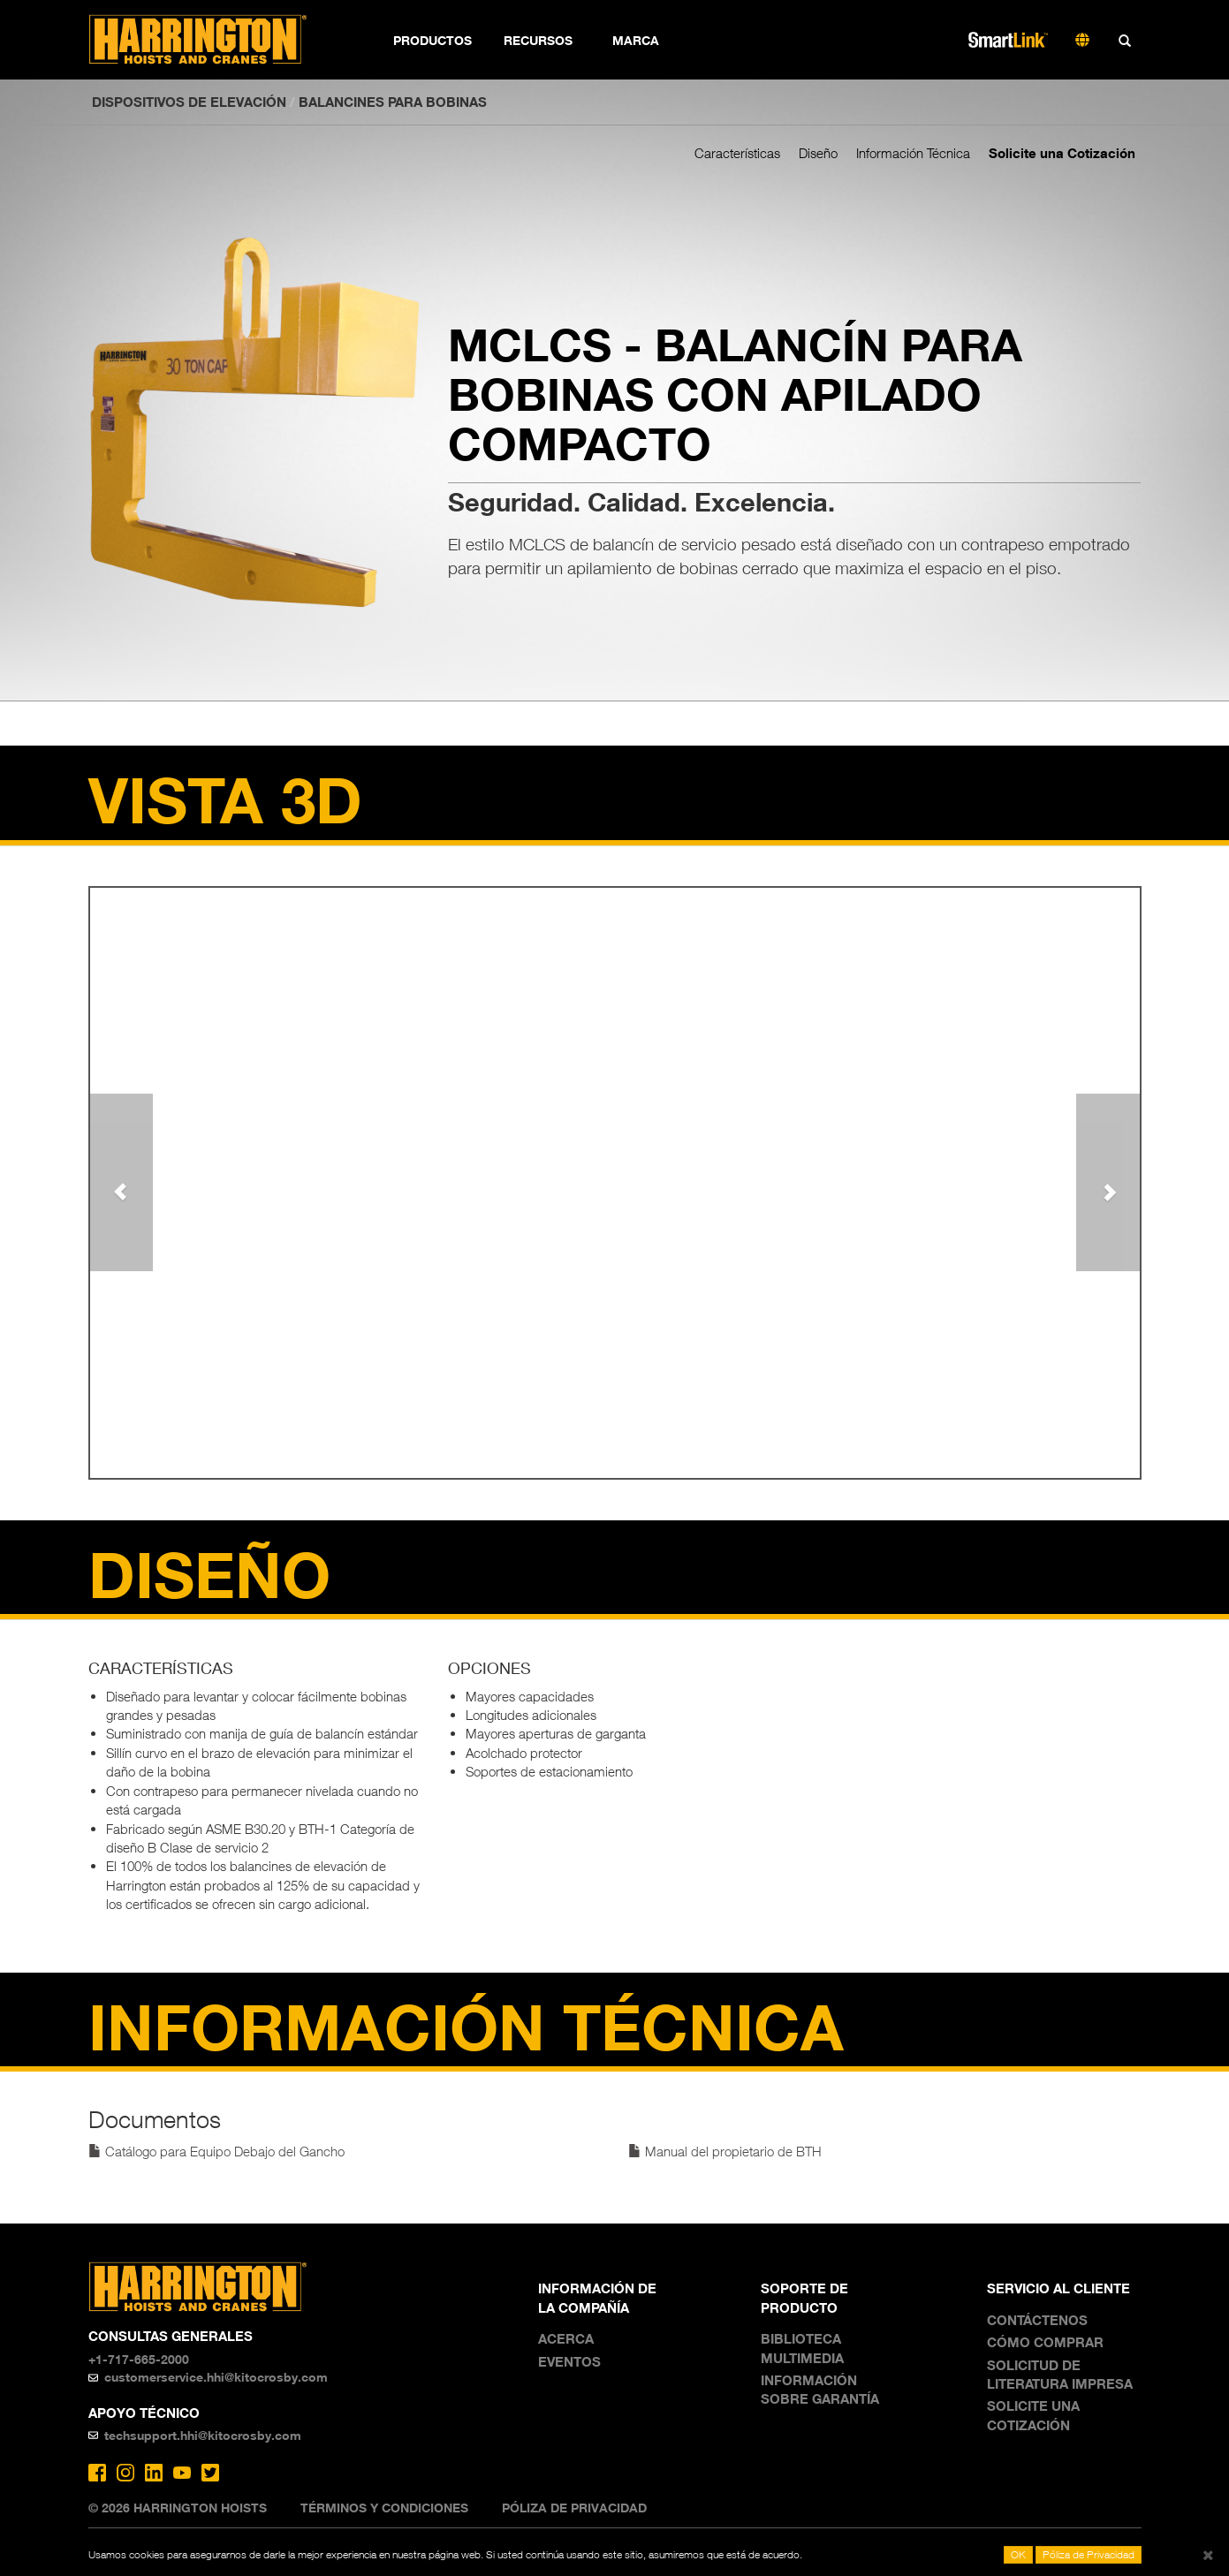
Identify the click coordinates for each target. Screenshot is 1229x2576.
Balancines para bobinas (393, 102)
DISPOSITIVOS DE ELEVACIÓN (189, 102)
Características (737, 153)
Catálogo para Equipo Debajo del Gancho (216, 2151)
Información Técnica (913, 153)
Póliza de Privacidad (574, 2507)
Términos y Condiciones (384, 2507)
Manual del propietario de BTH (725, 2151)
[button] (121, 1182)
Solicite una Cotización (1062, 153)
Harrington (209, 39)
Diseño (818, 153)
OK (1018, 2554)
